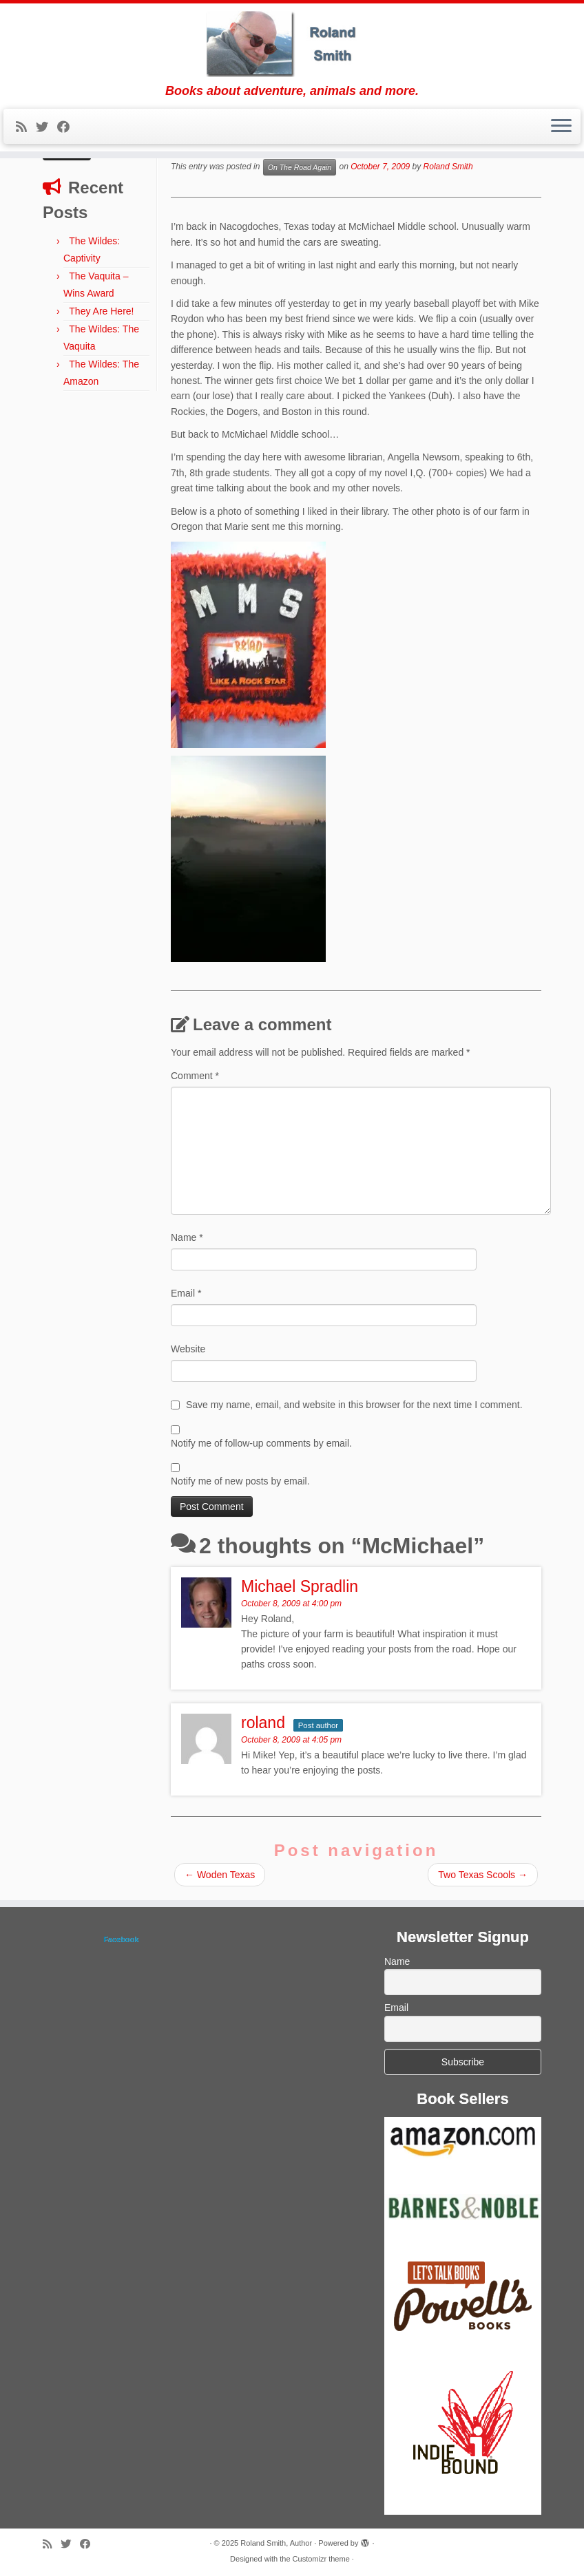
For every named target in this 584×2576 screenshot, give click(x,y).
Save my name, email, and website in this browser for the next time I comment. (354, 1404)
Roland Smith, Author (276, 2543)
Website (188, 1348)
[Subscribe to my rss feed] (26, 127)
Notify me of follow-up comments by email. (261, 1443)
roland (263, 1723)
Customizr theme (321, 2559)
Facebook (120, 1939)
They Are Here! (101, 311)
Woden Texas (220, 1874)
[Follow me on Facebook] (68, 127)
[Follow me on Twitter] (46, 127)
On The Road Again (299, 167)
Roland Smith (448, 167)
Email (186, 1293)
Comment (195, 1075)
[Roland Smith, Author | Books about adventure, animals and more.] (292, 43)
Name (187, 1237)
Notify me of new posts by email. (240, 1481)
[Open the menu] (561, 126)
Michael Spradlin (299, 1586)
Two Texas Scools (483, 1874)
